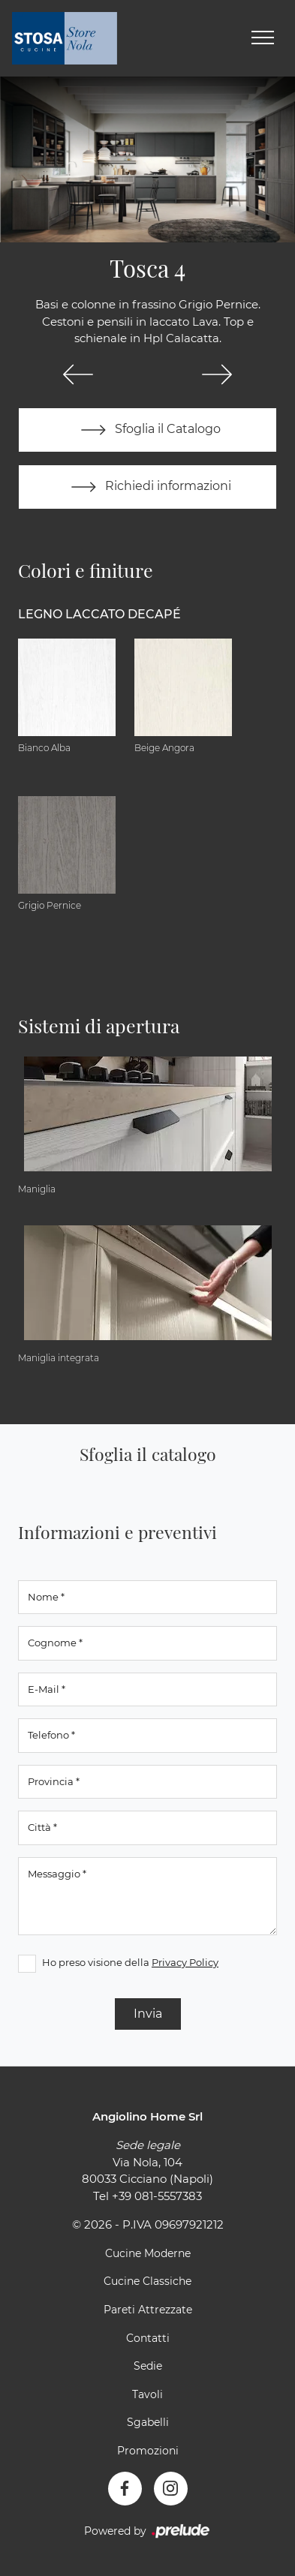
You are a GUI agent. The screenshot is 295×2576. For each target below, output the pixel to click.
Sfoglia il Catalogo (147, 430)
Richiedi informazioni (148, 487)
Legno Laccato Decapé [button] (99, 614)
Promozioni (148, 2450)
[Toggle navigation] (262, 38)
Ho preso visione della (130, 1962)
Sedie (148, 2366)
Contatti (148, 2338)
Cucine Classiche (147, 2281)
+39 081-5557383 (157, 2196)
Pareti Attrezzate (148, 2309)
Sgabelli (148, 2422)
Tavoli (147, 2394)
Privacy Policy (185, 1962)
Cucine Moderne (148, 2253)
